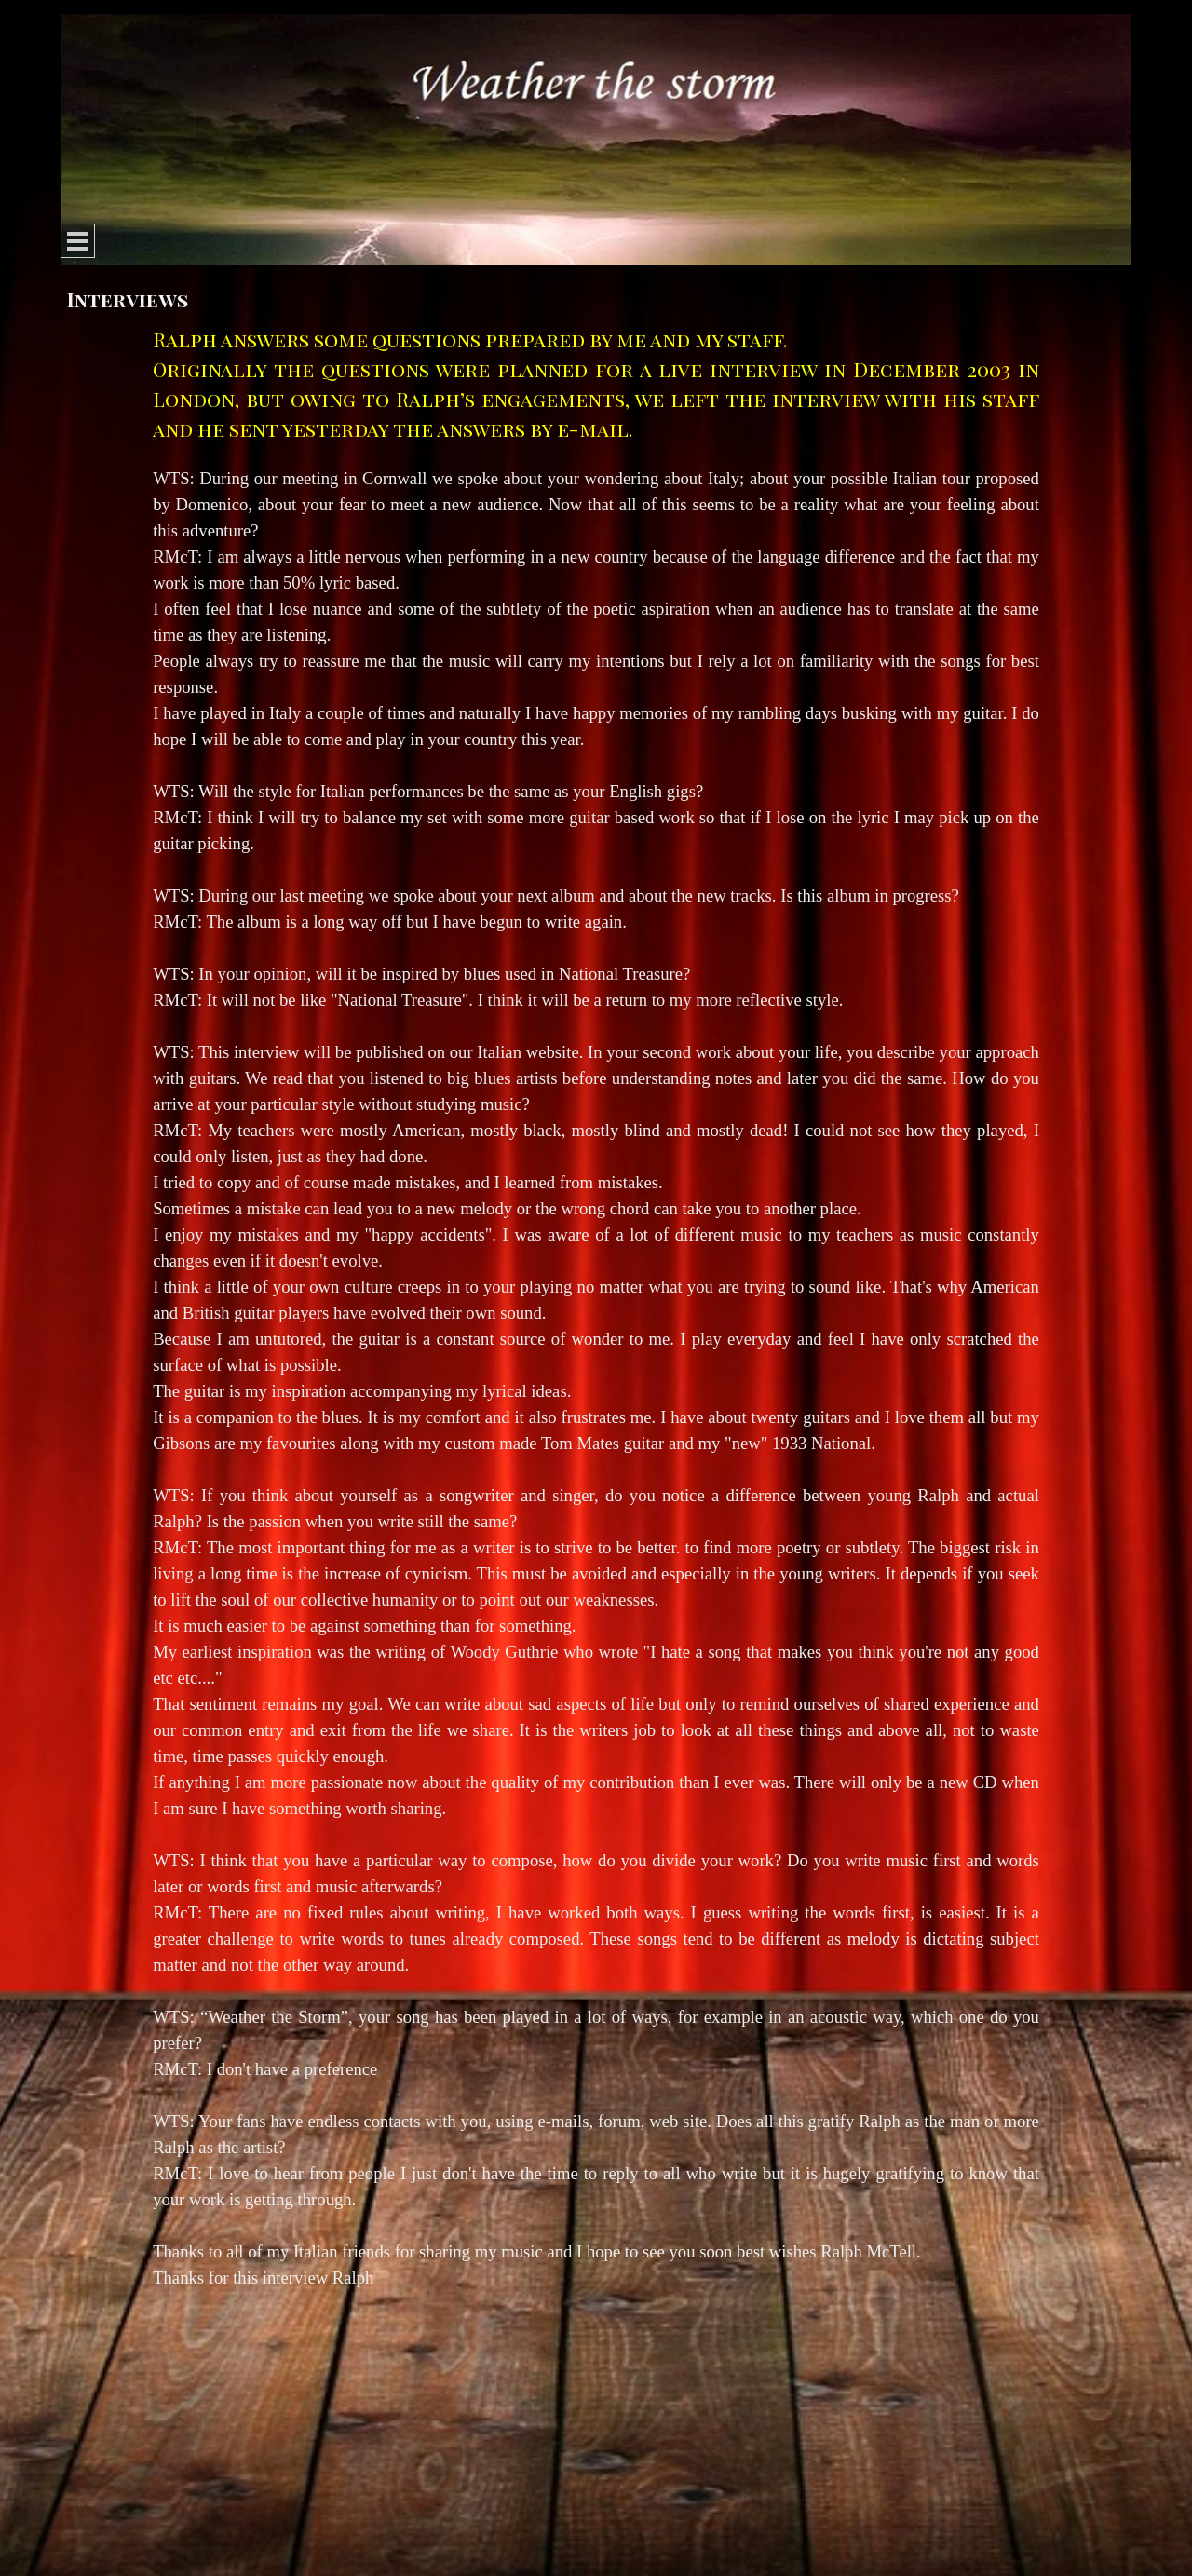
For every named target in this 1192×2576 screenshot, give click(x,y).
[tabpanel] (596, 1307)
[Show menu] (78, 241)
